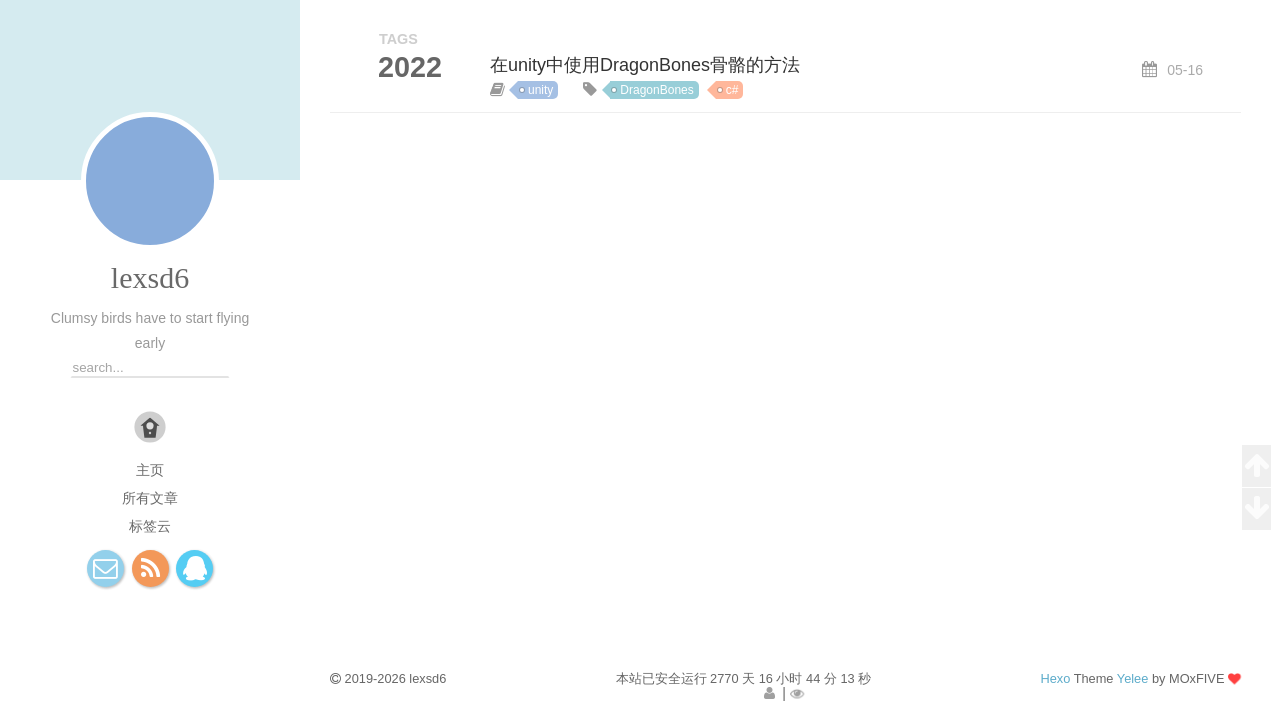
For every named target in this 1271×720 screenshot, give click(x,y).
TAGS (398, 39)
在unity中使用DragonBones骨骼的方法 (645, 65)
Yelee (1133, 678)
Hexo (1055, 678)
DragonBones (656, 90)
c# (732, 90)
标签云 (150, 526)
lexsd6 (150, 277)
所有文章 (150, 498)
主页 (150, 470)
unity (540, 90)
